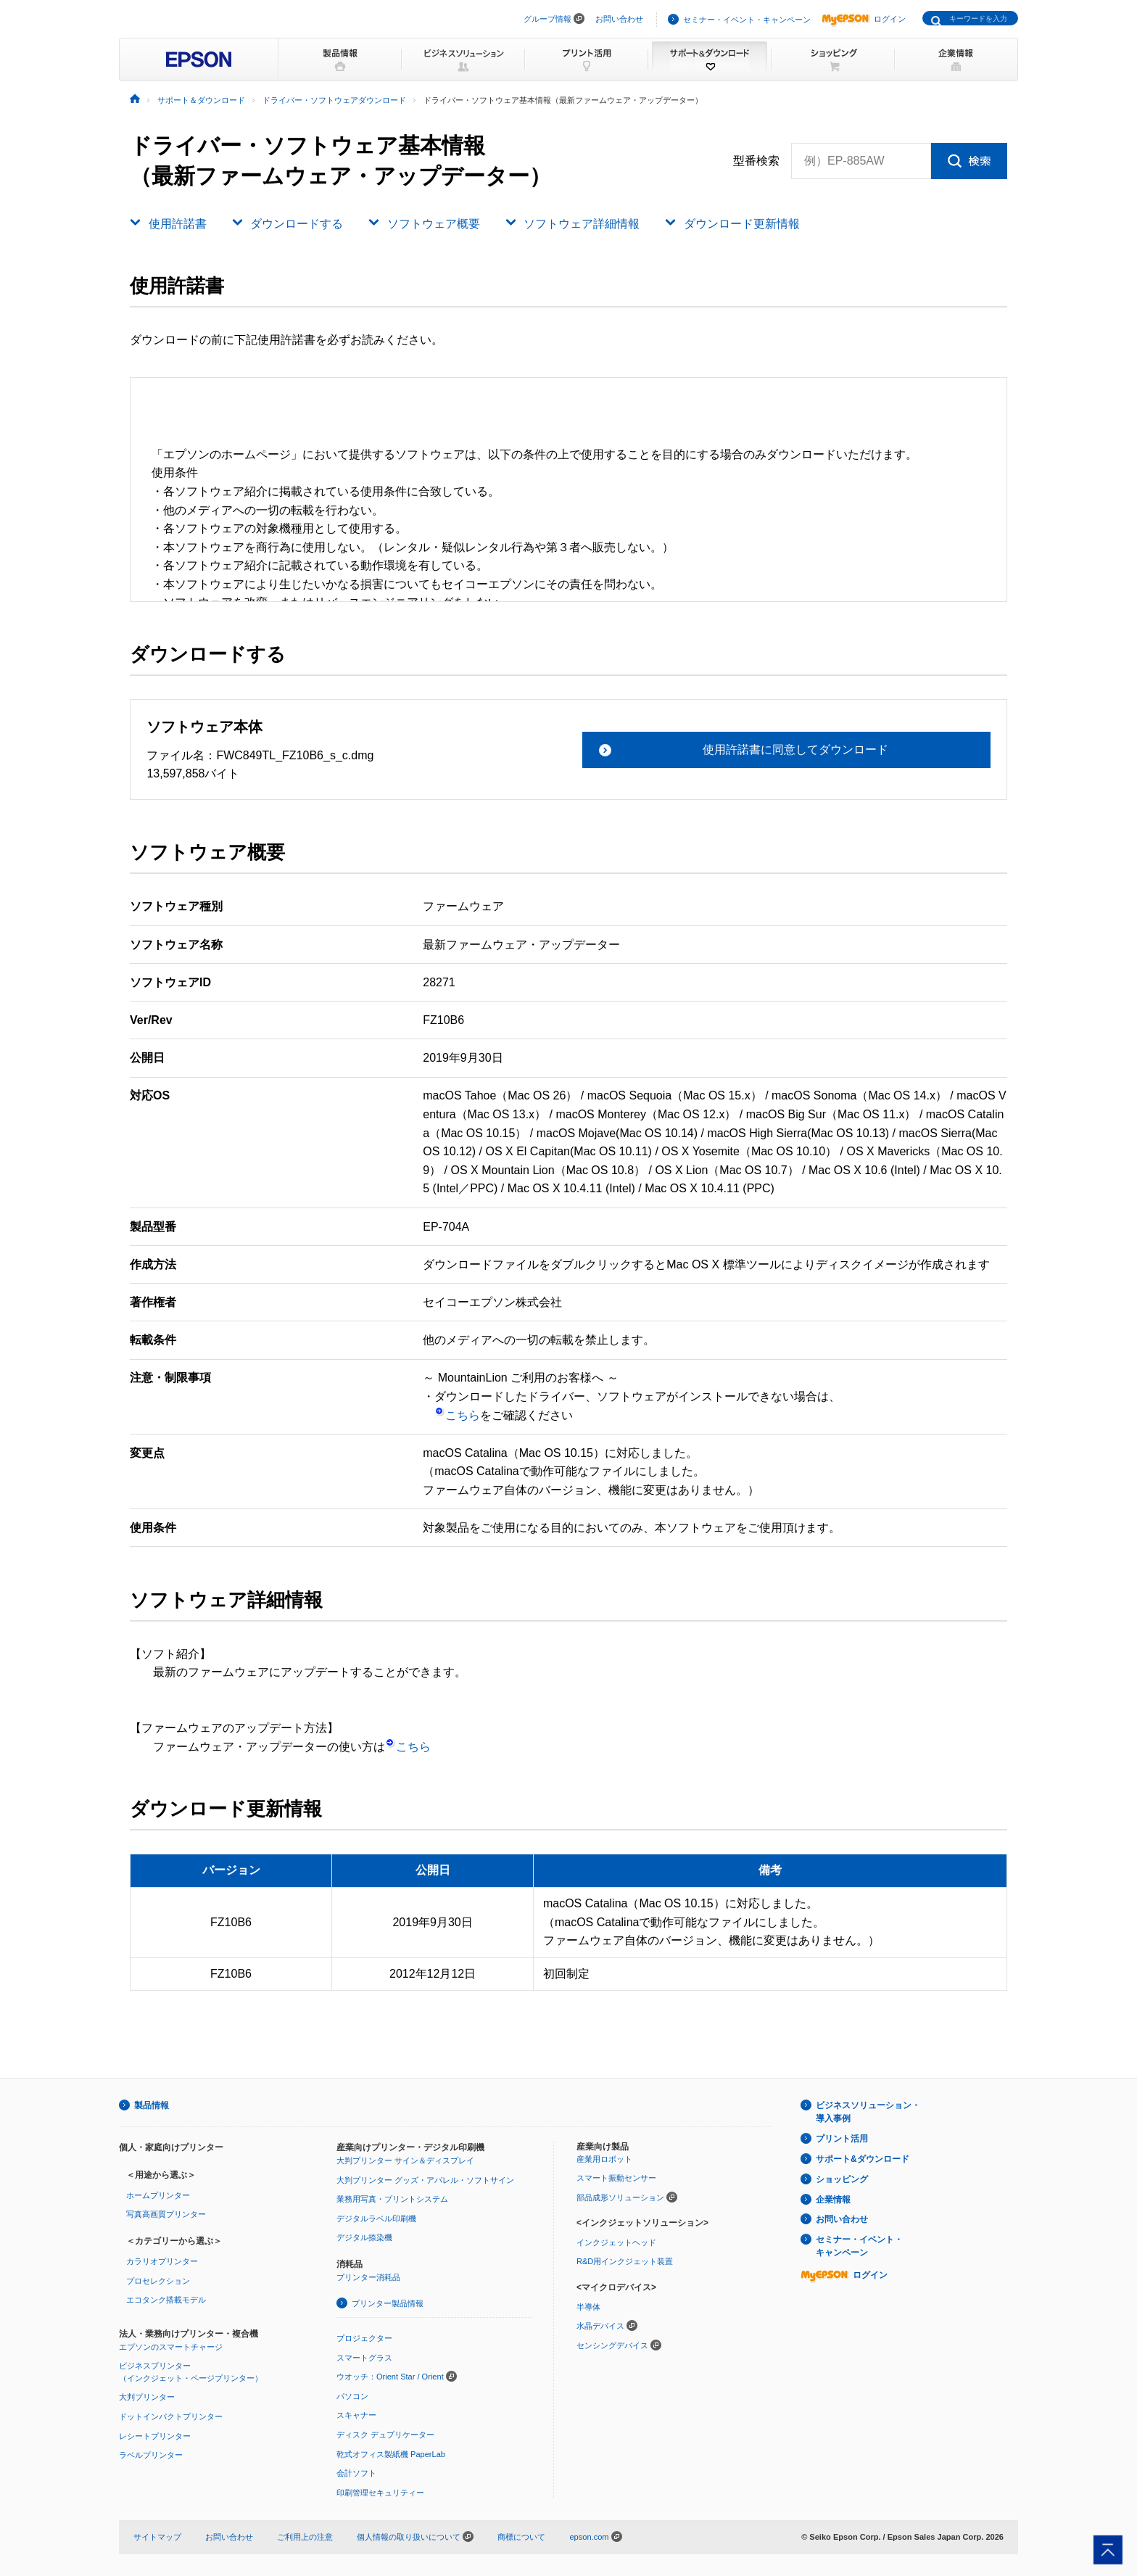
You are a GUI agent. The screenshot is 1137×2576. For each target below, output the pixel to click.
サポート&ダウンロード (862, 2159)
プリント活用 (842, 2139)
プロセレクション (158, 2280)
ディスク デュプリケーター (385, 2434)
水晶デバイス (600, 2325)
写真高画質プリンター (166, 2214)
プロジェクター (364, 2338)
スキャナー (356, 2415)
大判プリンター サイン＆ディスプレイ (405, 2160)
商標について (521, 2536)
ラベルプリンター (151, 2455)
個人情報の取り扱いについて (415, 2536)
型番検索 (756, 161)
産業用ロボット (604, 2159)
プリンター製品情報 (387, 2303)
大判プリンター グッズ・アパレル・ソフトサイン (425, 2180)
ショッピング (842, 2179)
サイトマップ (157, 2536)
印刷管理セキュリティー (380, 2492)
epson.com (588, 2536)
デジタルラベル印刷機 (376, 2218)
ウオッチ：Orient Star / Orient (390, 2376)
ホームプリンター (158, 2195)
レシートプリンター (155, 2436)
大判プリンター (147, 2397)
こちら (457, 1415)
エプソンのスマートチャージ (171, 2346)
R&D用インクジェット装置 (624, 2261)
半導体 (588, 2307)
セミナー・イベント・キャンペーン (747, 19)
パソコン (352, 2396)
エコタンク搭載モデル (166, 2299)
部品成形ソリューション (620, 2197)
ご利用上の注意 (305, 2536)
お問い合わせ (619, 19)
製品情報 (151, 2105)
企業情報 (833, 2200)
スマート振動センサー (616, 2178)
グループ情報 (547, 19)
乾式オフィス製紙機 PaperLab (390, 2454)
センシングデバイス (612, 2345)
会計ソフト (356, 2473)
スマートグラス (364, 2357)
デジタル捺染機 (364, 2237)
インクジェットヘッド (616, 2242)
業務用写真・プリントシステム (392, 2199)
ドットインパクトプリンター (171, 2416)
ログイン (864, 19)
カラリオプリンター (162, 2261)
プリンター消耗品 (368, 2277)
